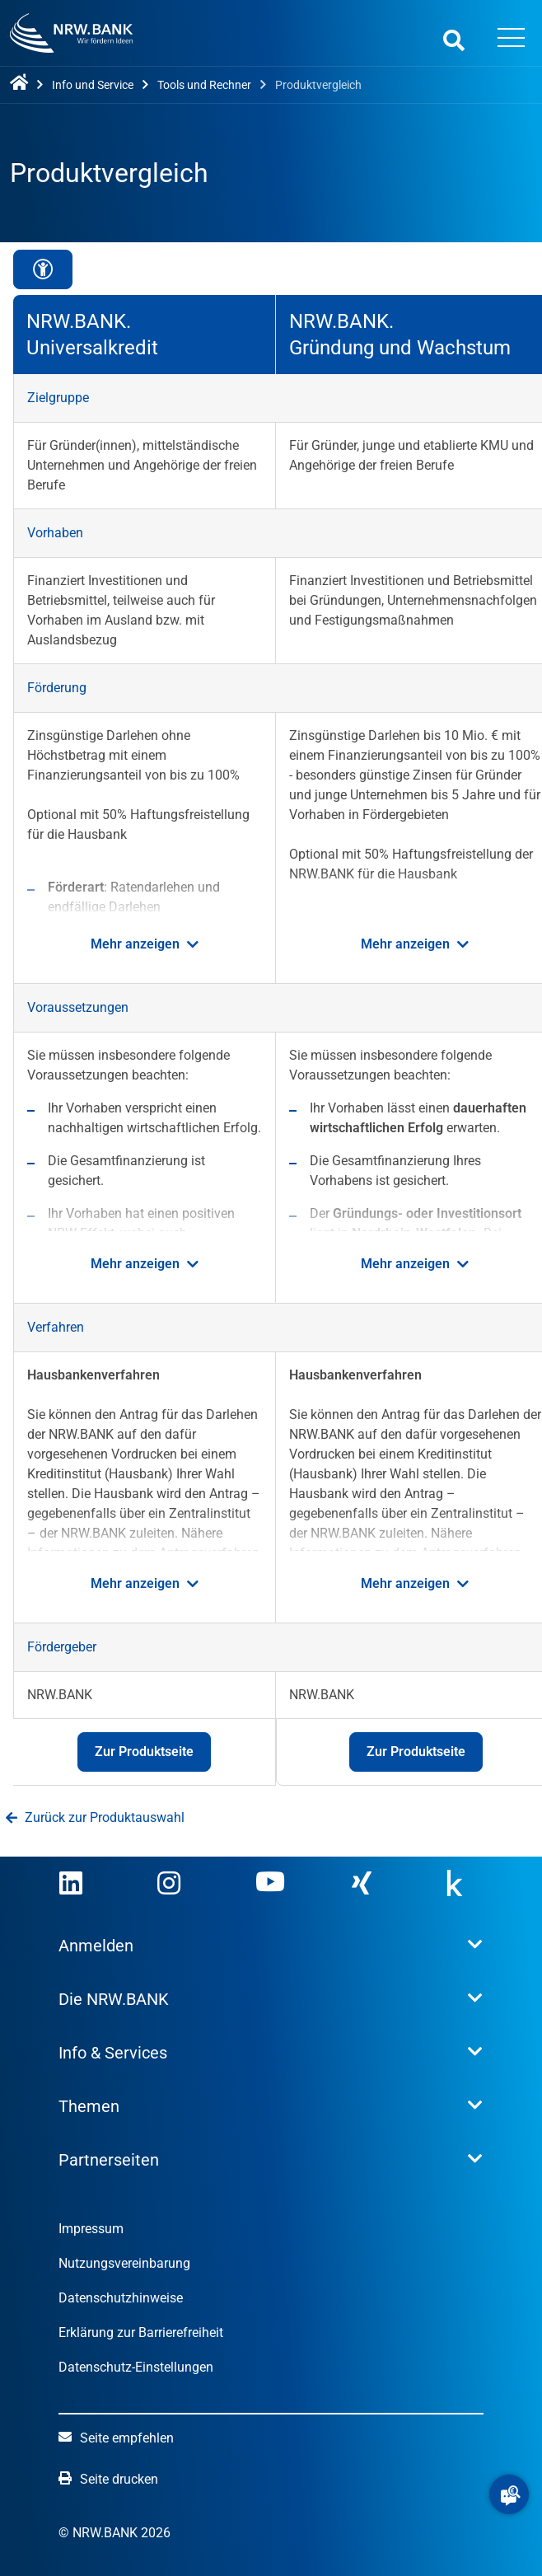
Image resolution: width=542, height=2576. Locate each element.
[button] (509, 2494)
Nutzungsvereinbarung (124, 2263)
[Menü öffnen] (511, 39)
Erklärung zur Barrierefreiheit (140, 2332)
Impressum (91, 2228)
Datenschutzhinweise (120, 2298)
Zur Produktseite (135, 1758)
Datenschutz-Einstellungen (135, 2367)
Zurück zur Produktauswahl (95, 1817)
